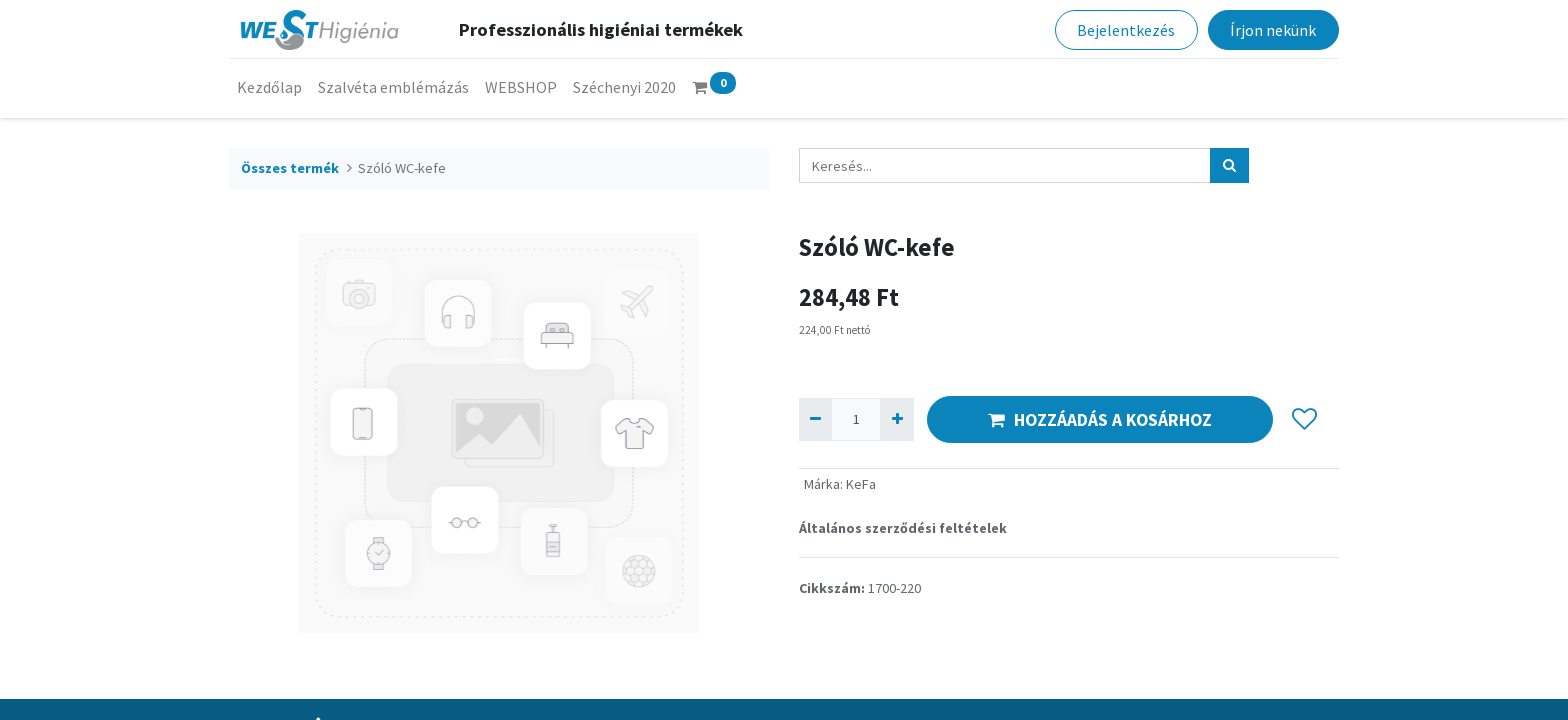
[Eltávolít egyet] (815, 419)
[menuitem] (269, 87)
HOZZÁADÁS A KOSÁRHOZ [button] (1100, 420)
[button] (1304, 420)
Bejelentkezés (1126, 30)
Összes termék (290, 168)
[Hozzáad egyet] (896, 419)
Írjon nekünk (1273, 30)
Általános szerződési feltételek (903, 528)
